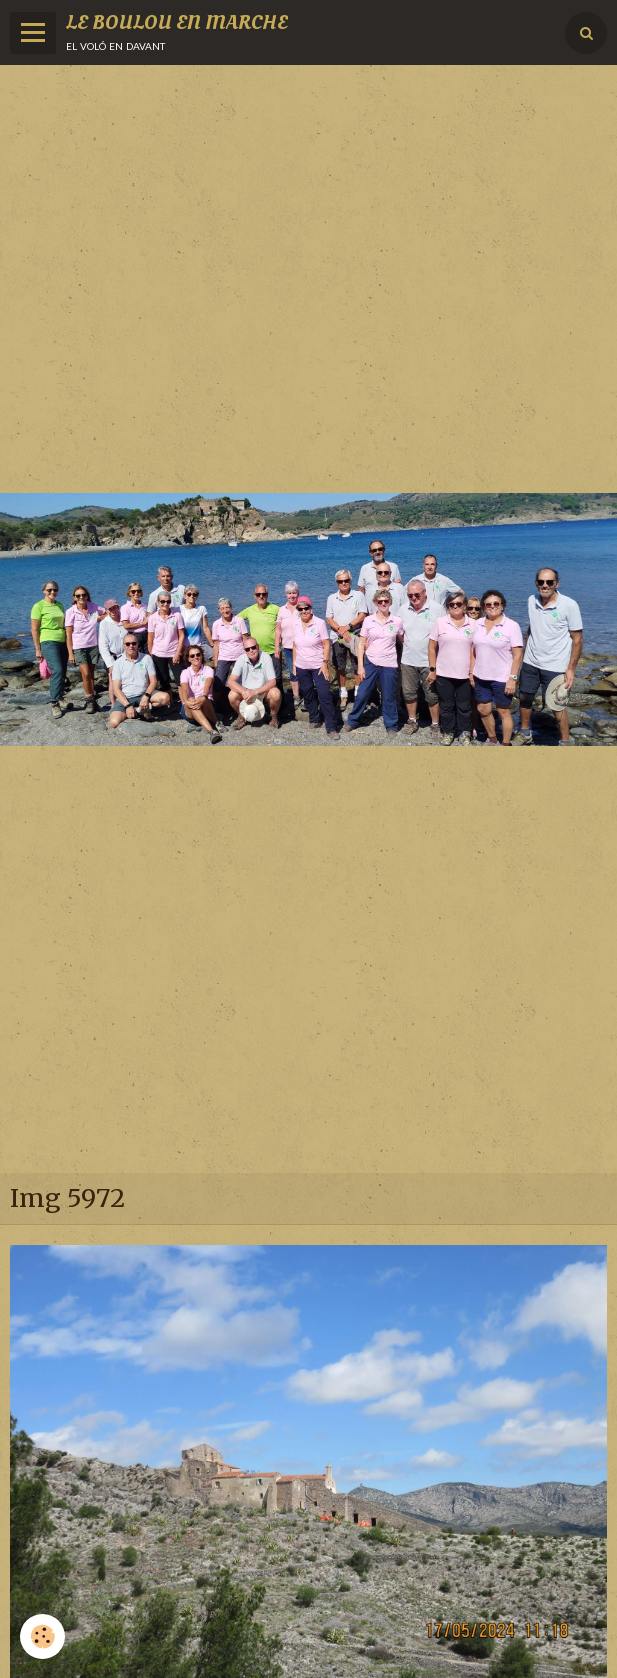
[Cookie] (42, 1636)
